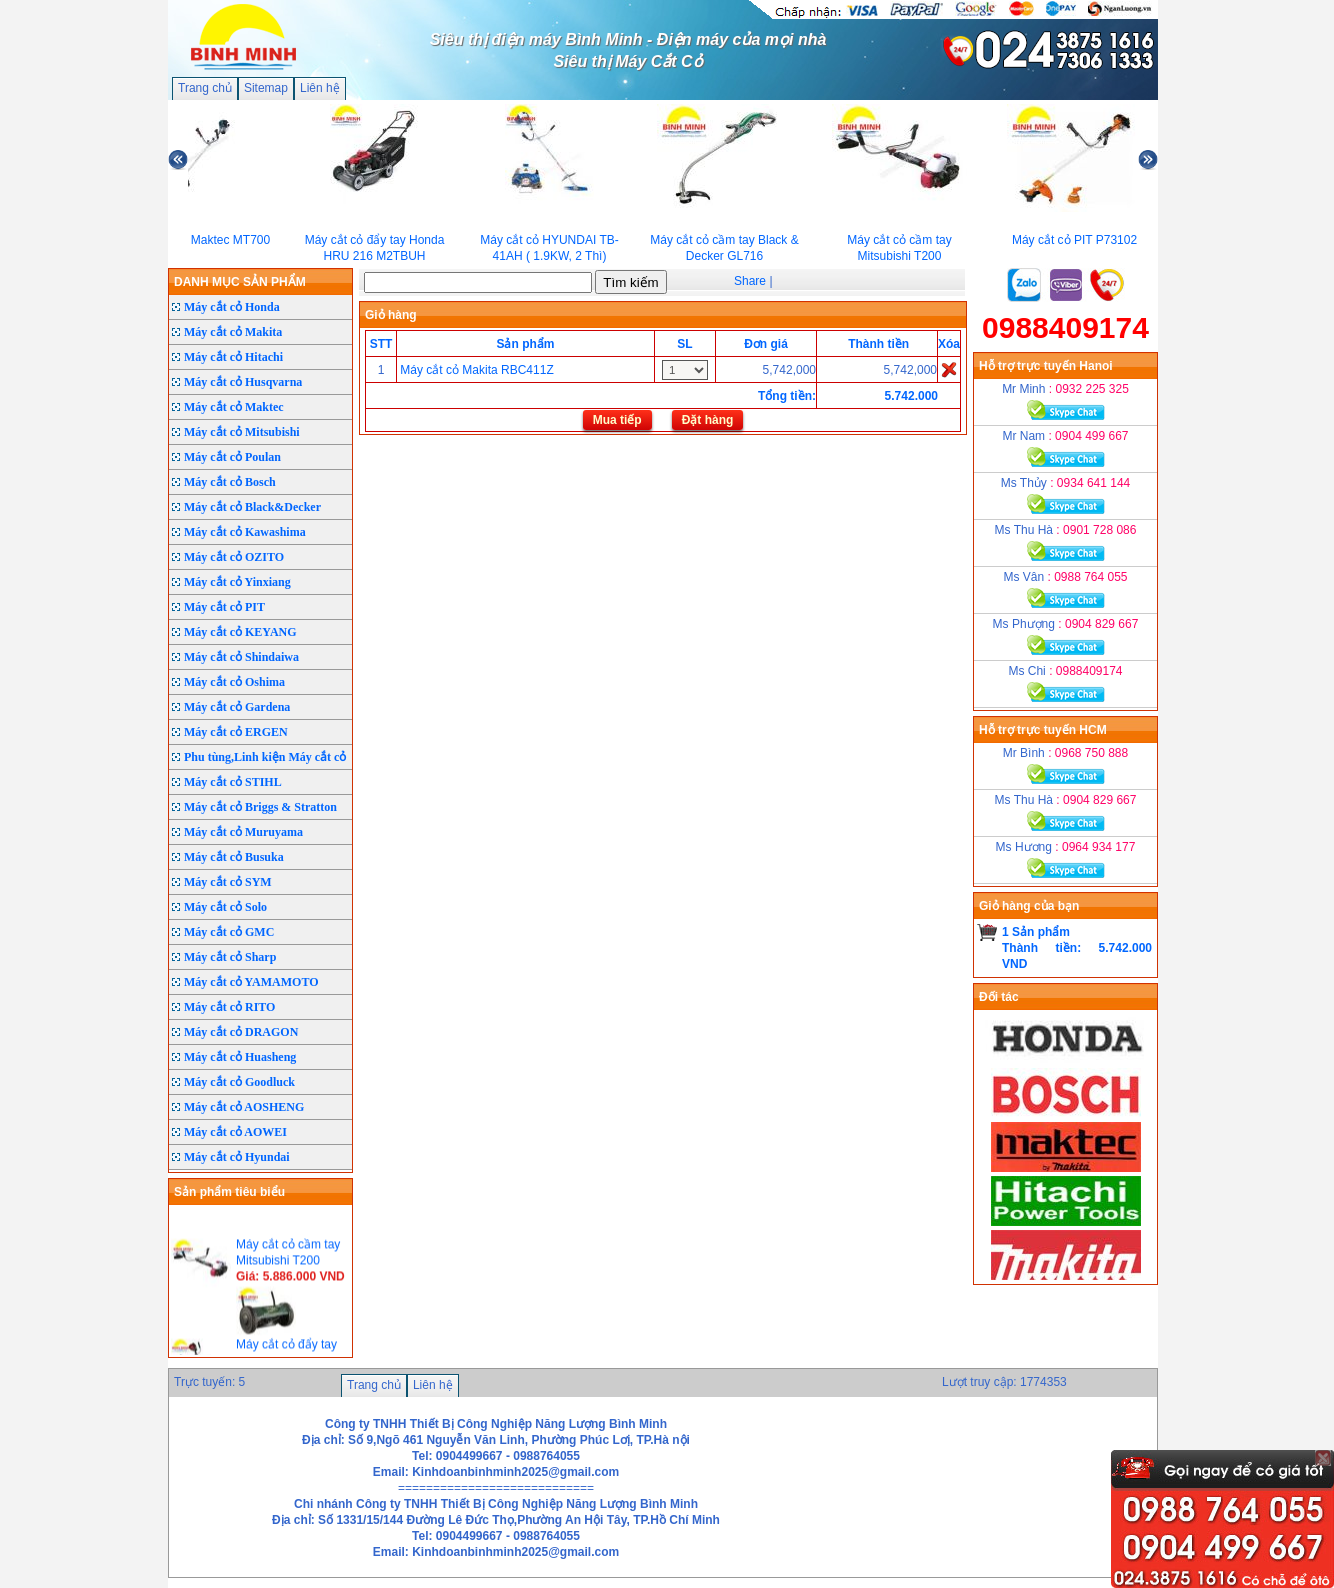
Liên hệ (320, 88)
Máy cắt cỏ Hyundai (237, 1157)
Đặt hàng (708, 420)
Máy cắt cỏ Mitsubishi (242, 432)
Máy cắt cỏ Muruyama (243, 832)
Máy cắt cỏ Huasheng (240, 1057)
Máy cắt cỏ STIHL (233, 782)
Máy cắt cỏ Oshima (234, 682)
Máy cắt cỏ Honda (232, 307)
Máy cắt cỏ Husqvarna (243, 382)
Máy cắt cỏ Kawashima (245, 532)
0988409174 (1065, 327)
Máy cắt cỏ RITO (229, 1007)
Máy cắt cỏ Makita (233, 332)
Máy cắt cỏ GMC (229, 932)
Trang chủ (205, 88)
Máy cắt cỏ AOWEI (235, 1132)
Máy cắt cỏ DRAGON (241, 1032)
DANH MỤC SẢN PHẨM (240, 282)
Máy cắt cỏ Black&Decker (252, 507)
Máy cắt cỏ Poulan (232, 457)
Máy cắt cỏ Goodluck (239, 1082)
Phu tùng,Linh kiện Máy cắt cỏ (265, 757)
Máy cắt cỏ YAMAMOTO (251, 982)
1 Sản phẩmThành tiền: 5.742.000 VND (1077, 948)
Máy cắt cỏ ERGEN (236, 732)
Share (750, 281)
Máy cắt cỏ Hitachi (233, 357)
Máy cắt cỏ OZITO (234, 557)
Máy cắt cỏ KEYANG (240, 632)
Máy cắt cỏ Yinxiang (237, 582)
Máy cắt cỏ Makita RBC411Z (476, 370)
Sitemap (266, 88)
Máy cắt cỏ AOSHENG (244, 1107)
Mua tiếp (617, 420)
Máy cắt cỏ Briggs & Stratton (260, 807)
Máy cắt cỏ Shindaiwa (241, 657)
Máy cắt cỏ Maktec (234, 407)
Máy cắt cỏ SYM (228, 882)
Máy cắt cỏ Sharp (230, 957)
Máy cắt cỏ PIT (224, 607)
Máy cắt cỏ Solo (225, 907)
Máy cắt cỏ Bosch (230, 482)
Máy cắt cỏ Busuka (234, 857)
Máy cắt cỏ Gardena (237, 707)
